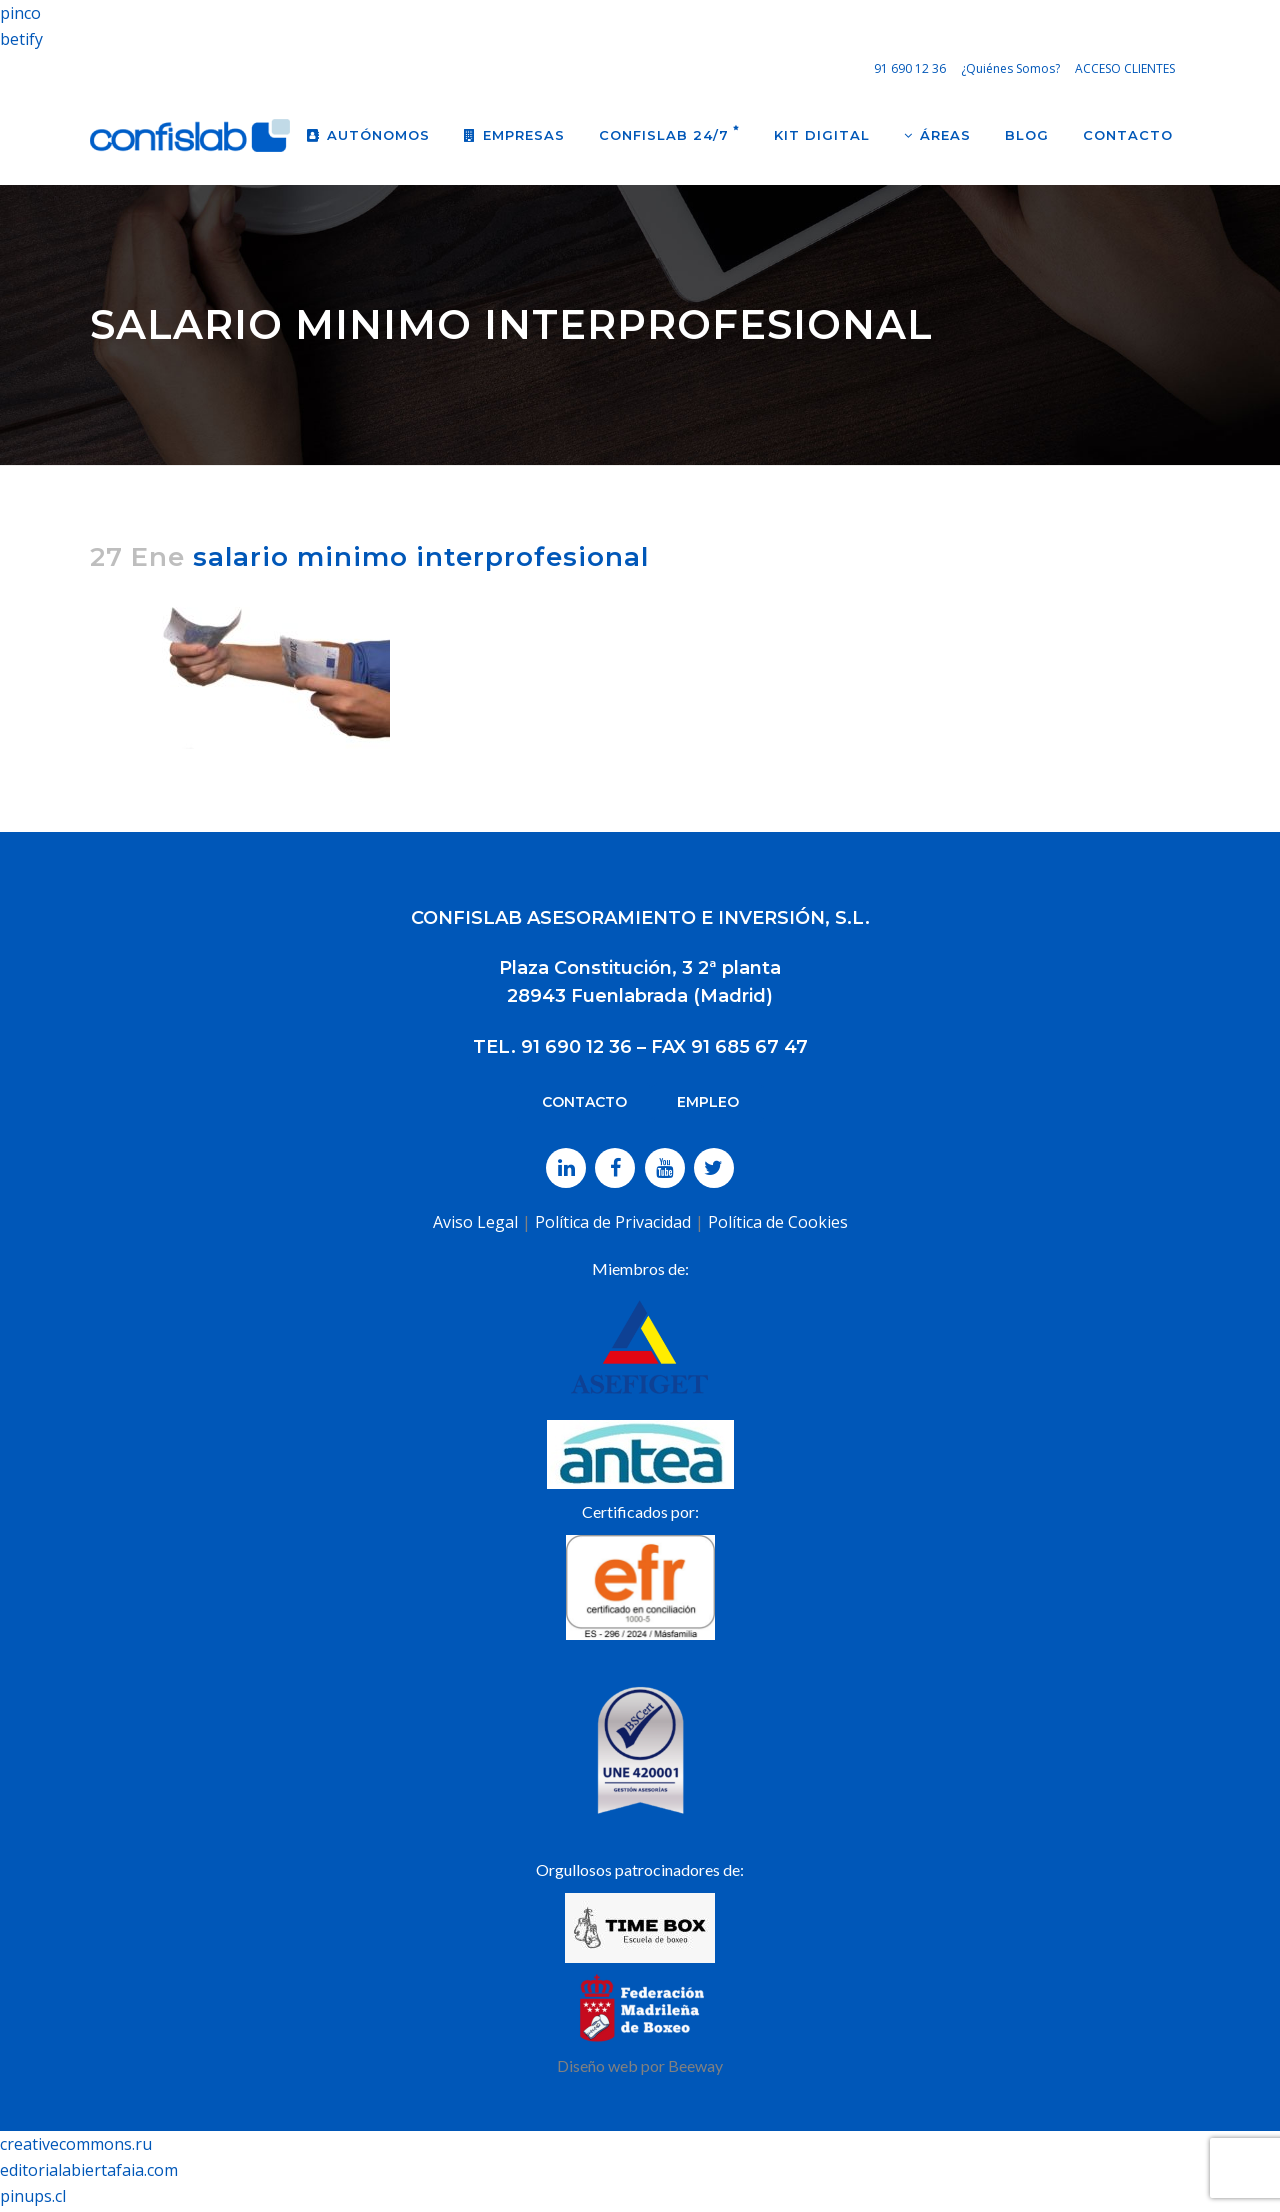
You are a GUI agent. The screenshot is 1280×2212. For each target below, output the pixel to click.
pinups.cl (33, 2196)
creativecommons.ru (76, 2144)
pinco (20, 13)
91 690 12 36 (910, 68)
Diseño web (597, 2065)
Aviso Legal (475, 1222)
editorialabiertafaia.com (89, 2170)
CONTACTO (584, 1102)
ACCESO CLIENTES (1125, 68)
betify (21, 39)
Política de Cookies (778, 1222)
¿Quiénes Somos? (1010, 68)
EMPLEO (708, 1102)
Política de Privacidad (613, 1222)
